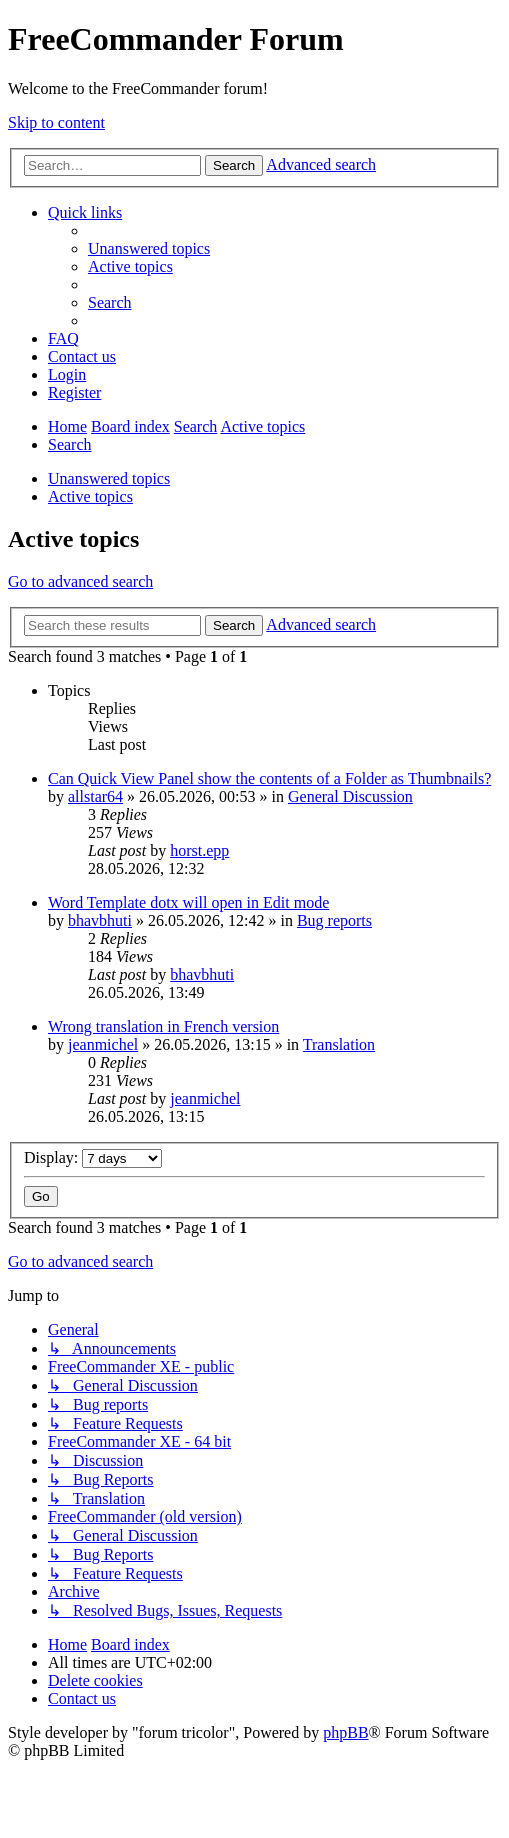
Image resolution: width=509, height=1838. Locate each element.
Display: (93, 1157)
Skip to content (56, 122)
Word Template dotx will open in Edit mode (188, 902)
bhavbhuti (100, 920)
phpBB (345, 1732)
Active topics (90, 496)
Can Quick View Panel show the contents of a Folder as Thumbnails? (269, 778)
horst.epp (199, 850)
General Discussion (350, 796)
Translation (339, 1044)
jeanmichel (103, 1044)
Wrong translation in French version (163, 1026)
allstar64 (95, 796)
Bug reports (334, 920)
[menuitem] (149, 248)
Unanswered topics (109, 478)
